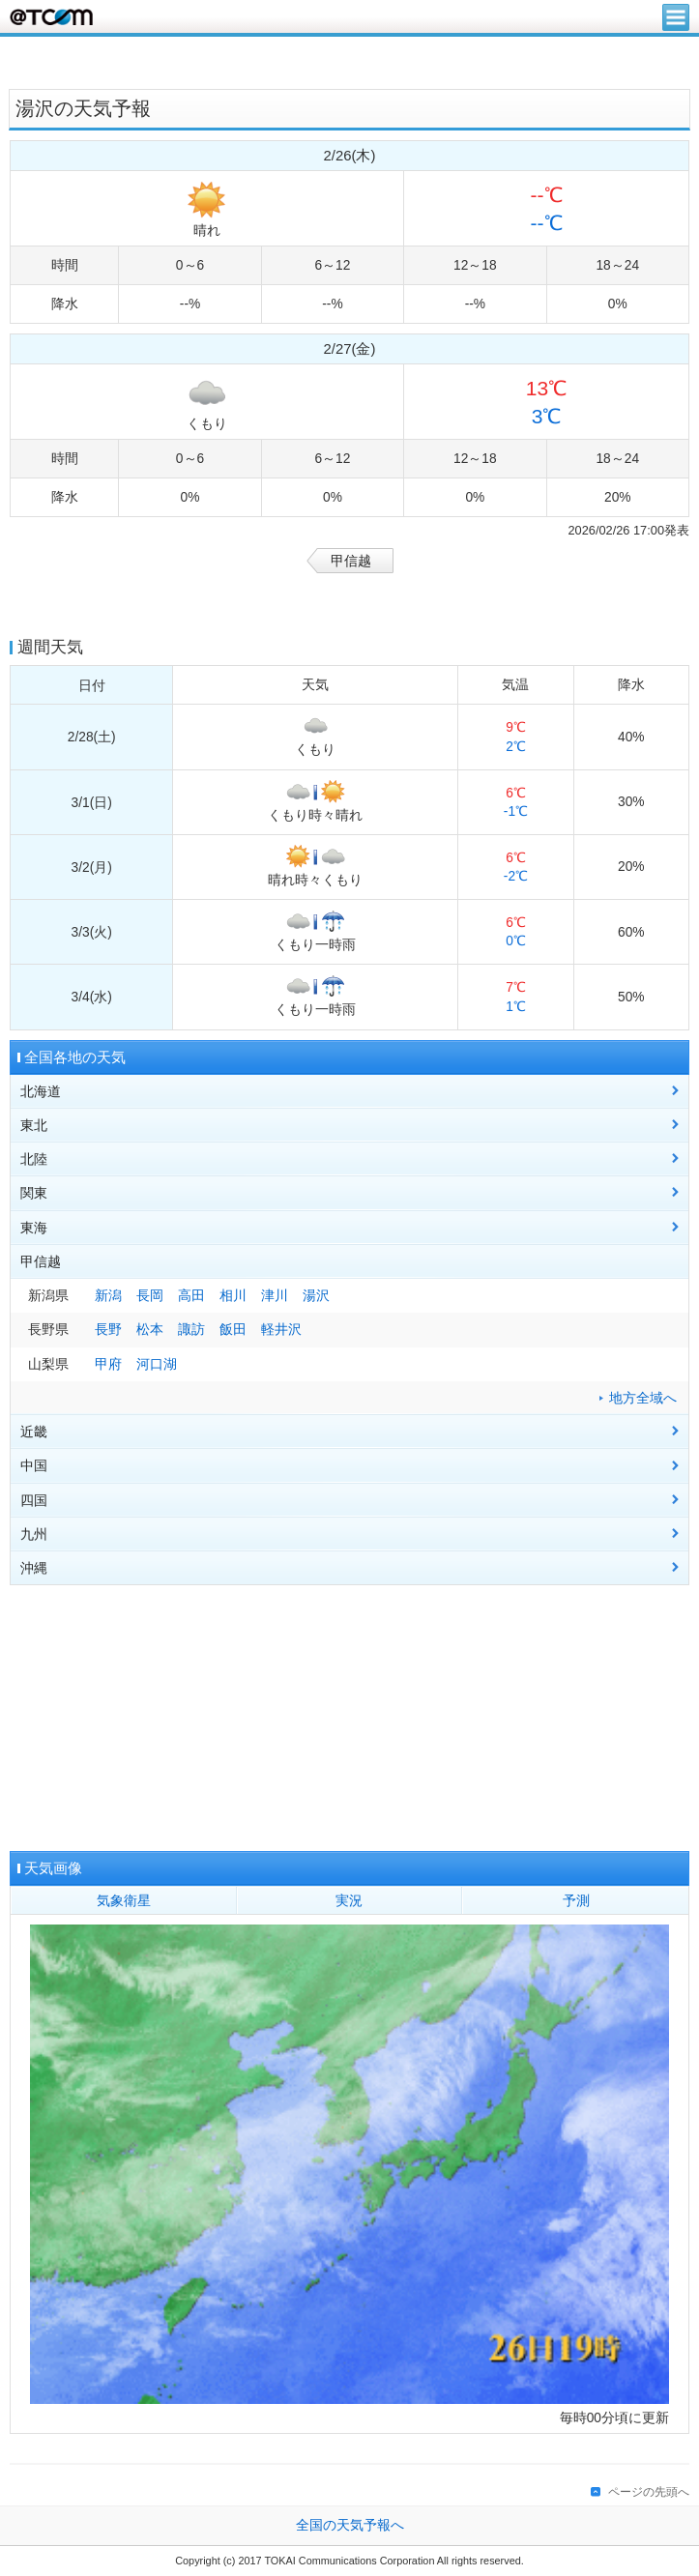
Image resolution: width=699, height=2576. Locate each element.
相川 (233, 1295)
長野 (108, 1329)
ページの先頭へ (648, 2492)
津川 (274, 1295)
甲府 (108, 1364)
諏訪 (191, 1329)
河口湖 (156, 1364)
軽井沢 (281, 1329)
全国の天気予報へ (350, 2525)
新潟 (108, 1295)
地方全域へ (643, 1398)
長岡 (149, 1295)
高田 (191, 1295)
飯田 (233, 1329)
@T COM (51, 17)
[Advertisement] (350, 61)
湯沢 (316, 1295)
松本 (149, 1329)
